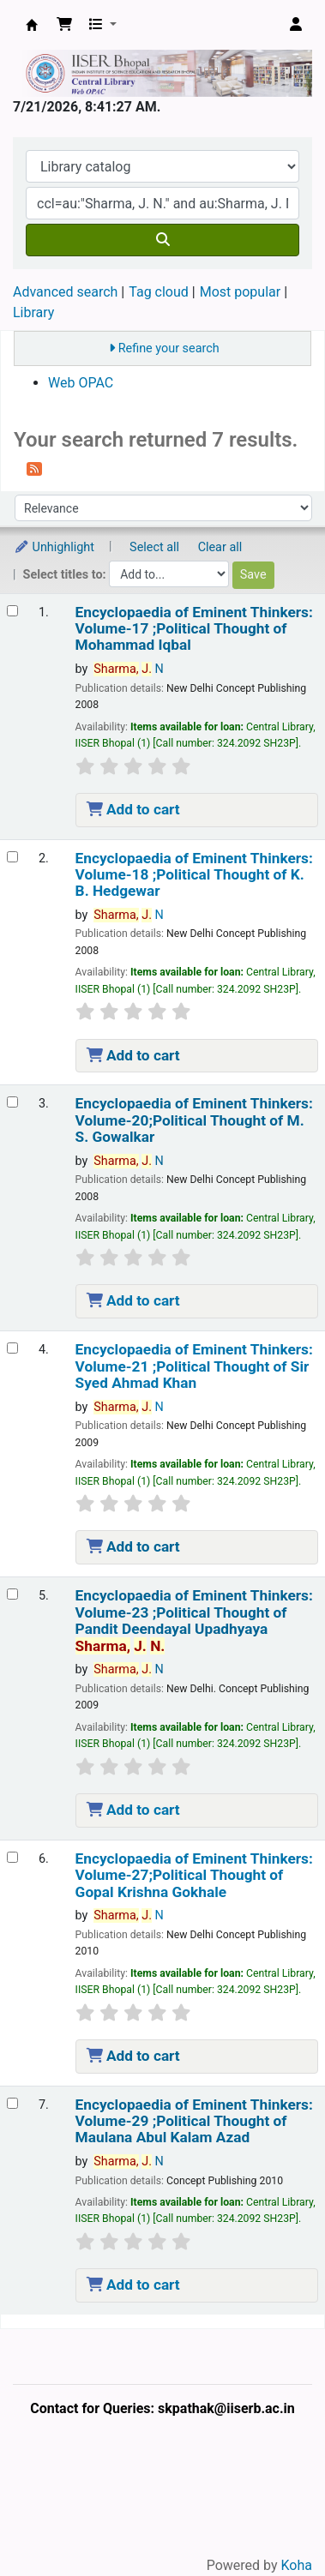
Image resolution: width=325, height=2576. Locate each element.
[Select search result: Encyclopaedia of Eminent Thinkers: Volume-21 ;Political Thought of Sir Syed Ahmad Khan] (12, 1348)
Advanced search (65, 292)
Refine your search (169, 348)
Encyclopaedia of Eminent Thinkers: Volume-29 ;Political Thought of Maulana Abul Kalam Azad (194, 2122)
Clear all (220, 547)
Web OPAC (80, 383)
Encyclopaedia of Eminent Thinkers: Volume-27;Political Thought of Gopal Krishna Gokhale (194, 1875)
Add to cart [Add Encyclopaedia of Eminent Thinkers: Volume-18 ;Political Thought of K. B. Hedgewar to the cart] (133, 1055)
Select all (154, 547)
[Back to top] (273, 2523)
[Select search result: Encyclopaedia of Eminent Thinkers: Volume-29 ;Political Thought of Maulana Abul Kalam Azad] (12, 2103)
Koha (296, 2565)
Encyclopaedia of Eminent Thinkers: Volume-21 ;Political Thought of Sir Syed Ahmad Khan (194, 1366)
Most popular (240, 292)
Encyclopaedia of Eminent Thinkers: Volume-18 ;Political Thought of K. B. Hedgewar (194, 875)
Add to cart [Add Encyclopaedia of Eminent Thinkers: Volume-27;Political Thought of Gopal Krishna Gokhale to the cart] (133, 2055)
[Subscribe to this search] (34, 468)
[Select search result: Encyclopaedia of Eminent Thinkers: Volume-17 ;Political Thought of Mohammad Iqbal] (12, 610)
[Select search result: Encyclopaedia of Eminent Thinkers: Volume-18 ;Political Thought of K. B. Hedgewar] (12, 856)
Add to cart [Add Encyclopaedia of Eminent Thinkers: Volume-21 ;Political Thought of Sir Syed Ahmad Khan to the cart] (133, 1546)
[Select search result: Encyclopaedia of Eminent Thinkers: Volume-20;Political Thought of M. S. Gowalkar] (12, 1102)
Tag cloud (159, 292)
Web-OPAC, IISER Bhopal (32, 25)
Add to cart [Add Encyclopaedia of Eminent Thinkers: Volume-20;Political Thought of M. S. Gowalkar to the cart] (133, 1300)
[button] (64, 25)
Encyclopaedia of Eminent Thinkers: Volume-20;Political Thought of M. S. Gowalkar (194, 1120)
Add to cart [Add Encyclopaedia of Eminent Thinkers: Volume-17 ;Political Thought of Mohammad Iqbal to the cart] (133, 809)
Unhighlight (54, 547)
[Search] (162, 240)
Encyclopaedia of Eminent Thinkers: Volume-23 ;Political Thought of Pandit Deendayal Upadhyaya (194, 1621)
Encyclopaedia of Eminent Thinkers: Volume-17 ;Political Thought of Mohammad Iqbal (194, 629)
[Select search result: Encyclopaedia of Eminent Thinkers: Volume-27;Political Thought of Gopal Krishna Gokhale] (12, 1857)
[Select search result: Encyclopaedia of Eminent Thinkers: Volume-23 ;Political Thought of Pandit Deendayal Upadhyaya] (12, 1594)
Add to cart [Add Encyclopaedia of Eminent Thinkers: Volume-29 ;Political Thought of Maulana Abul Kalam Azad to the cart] (133, 2284)
